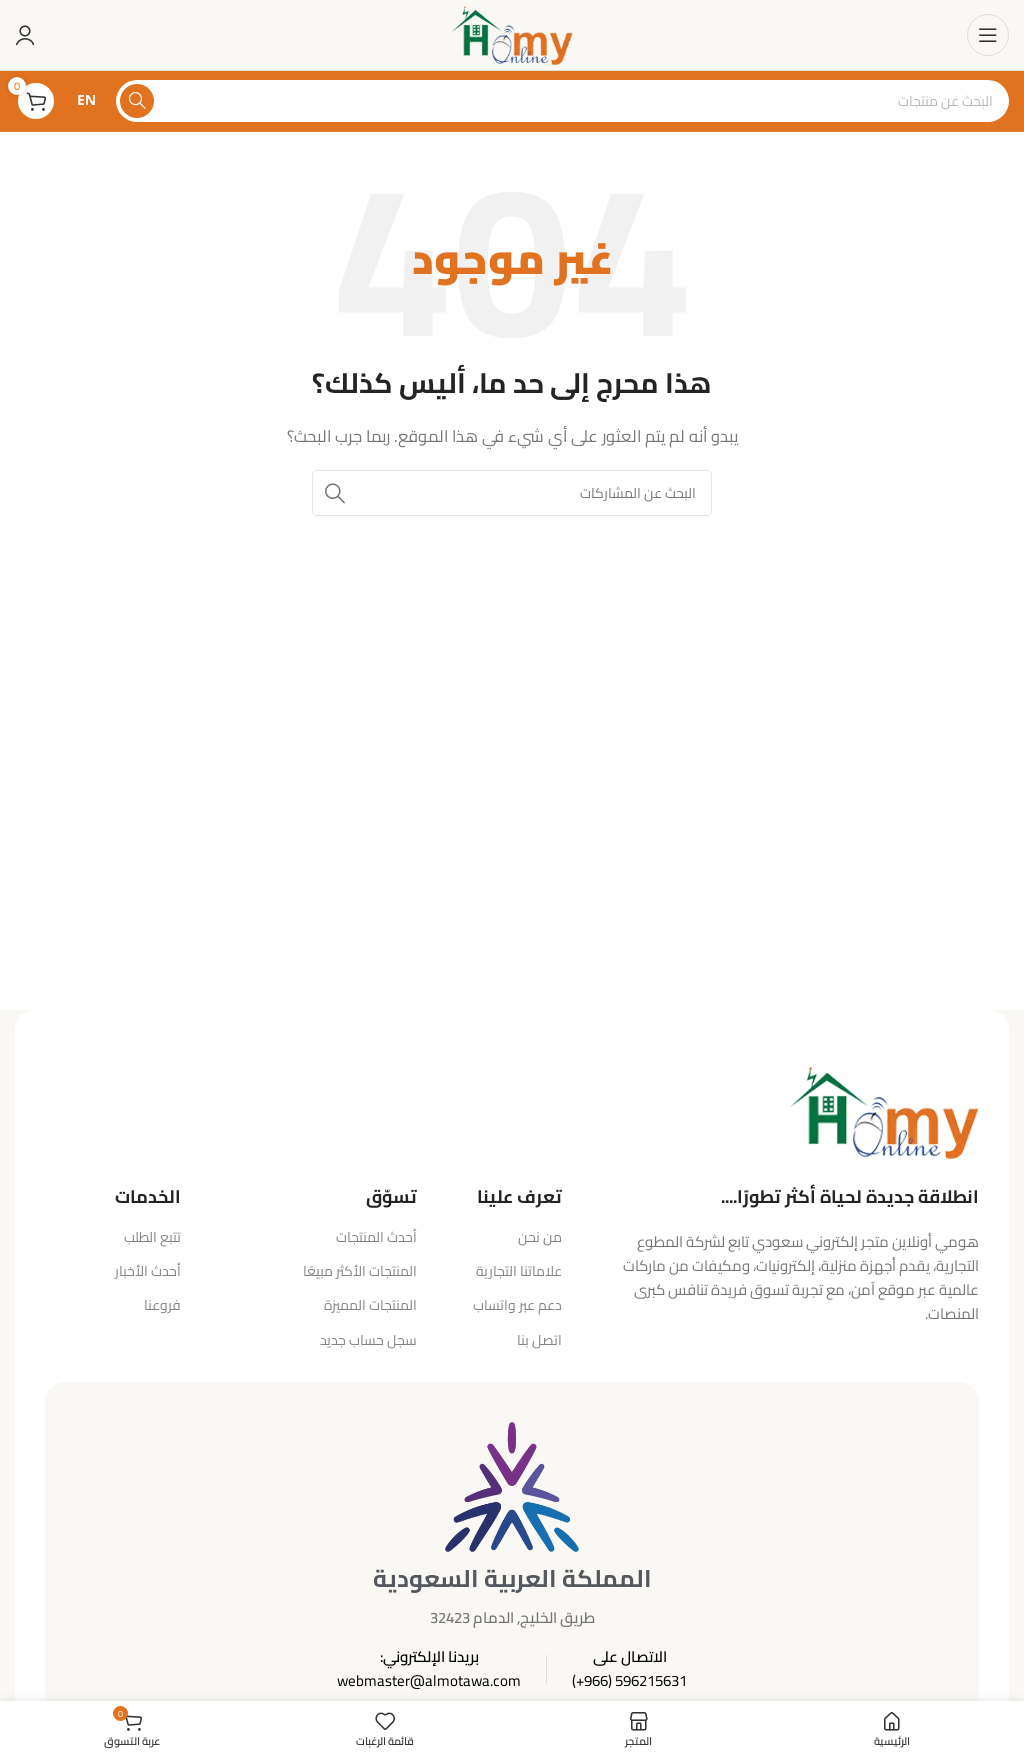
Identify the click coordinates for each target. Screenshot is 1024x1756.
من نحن (540, 1237)
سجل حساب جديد (368, 1340)
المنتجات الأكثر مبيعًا (360, 1271)
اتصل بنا (539, 1340)
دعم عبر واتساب (517, 1305)
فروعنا (162, 1305)
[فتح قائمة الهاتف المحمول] (988, 35)
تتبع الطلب (152, 1237)
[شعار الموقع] (511, 33)
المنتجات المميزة (370, 1305)
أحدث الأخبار (148, 1271)
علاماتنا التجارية (519, 1271)
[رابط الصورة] (884, 1110)
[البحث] (562, 101)
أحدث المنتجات (376, 1237)
